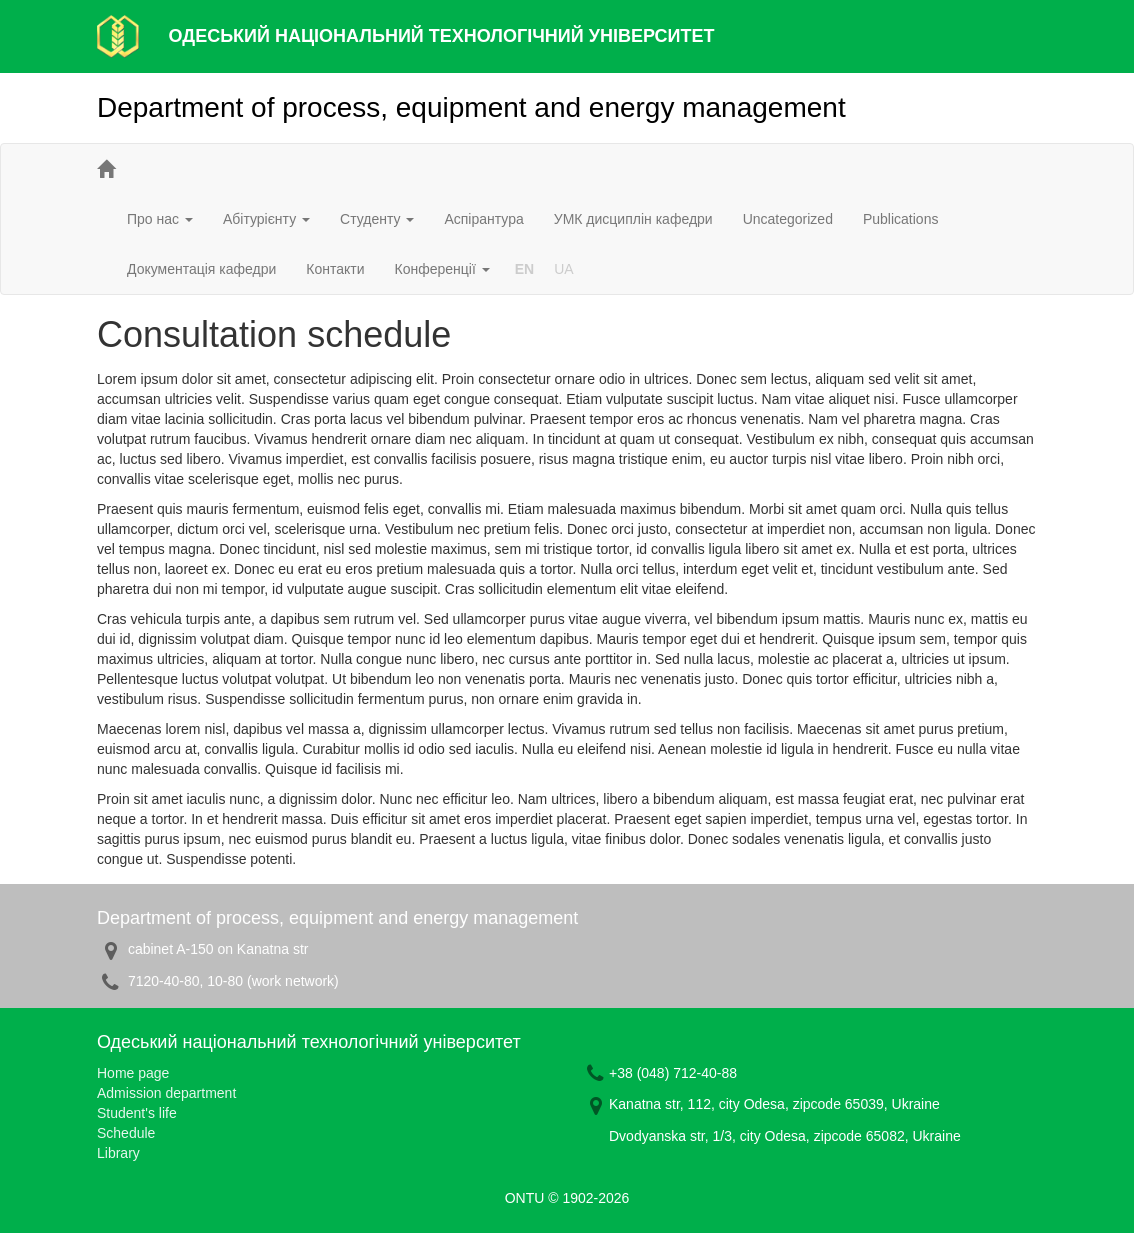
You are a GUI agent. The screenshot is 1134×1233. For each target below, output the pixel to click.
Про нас (160, 219)
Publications (901, 219)
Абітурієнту (266, 219)
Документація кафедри (201, 269)
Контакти (335, 269)
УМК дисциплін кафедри (633, 219)
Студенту (377, 219)
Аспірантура (483, 219)
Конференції (442, 269)
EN (524, 269)
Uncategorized (788, 219)
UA (563, 269)
